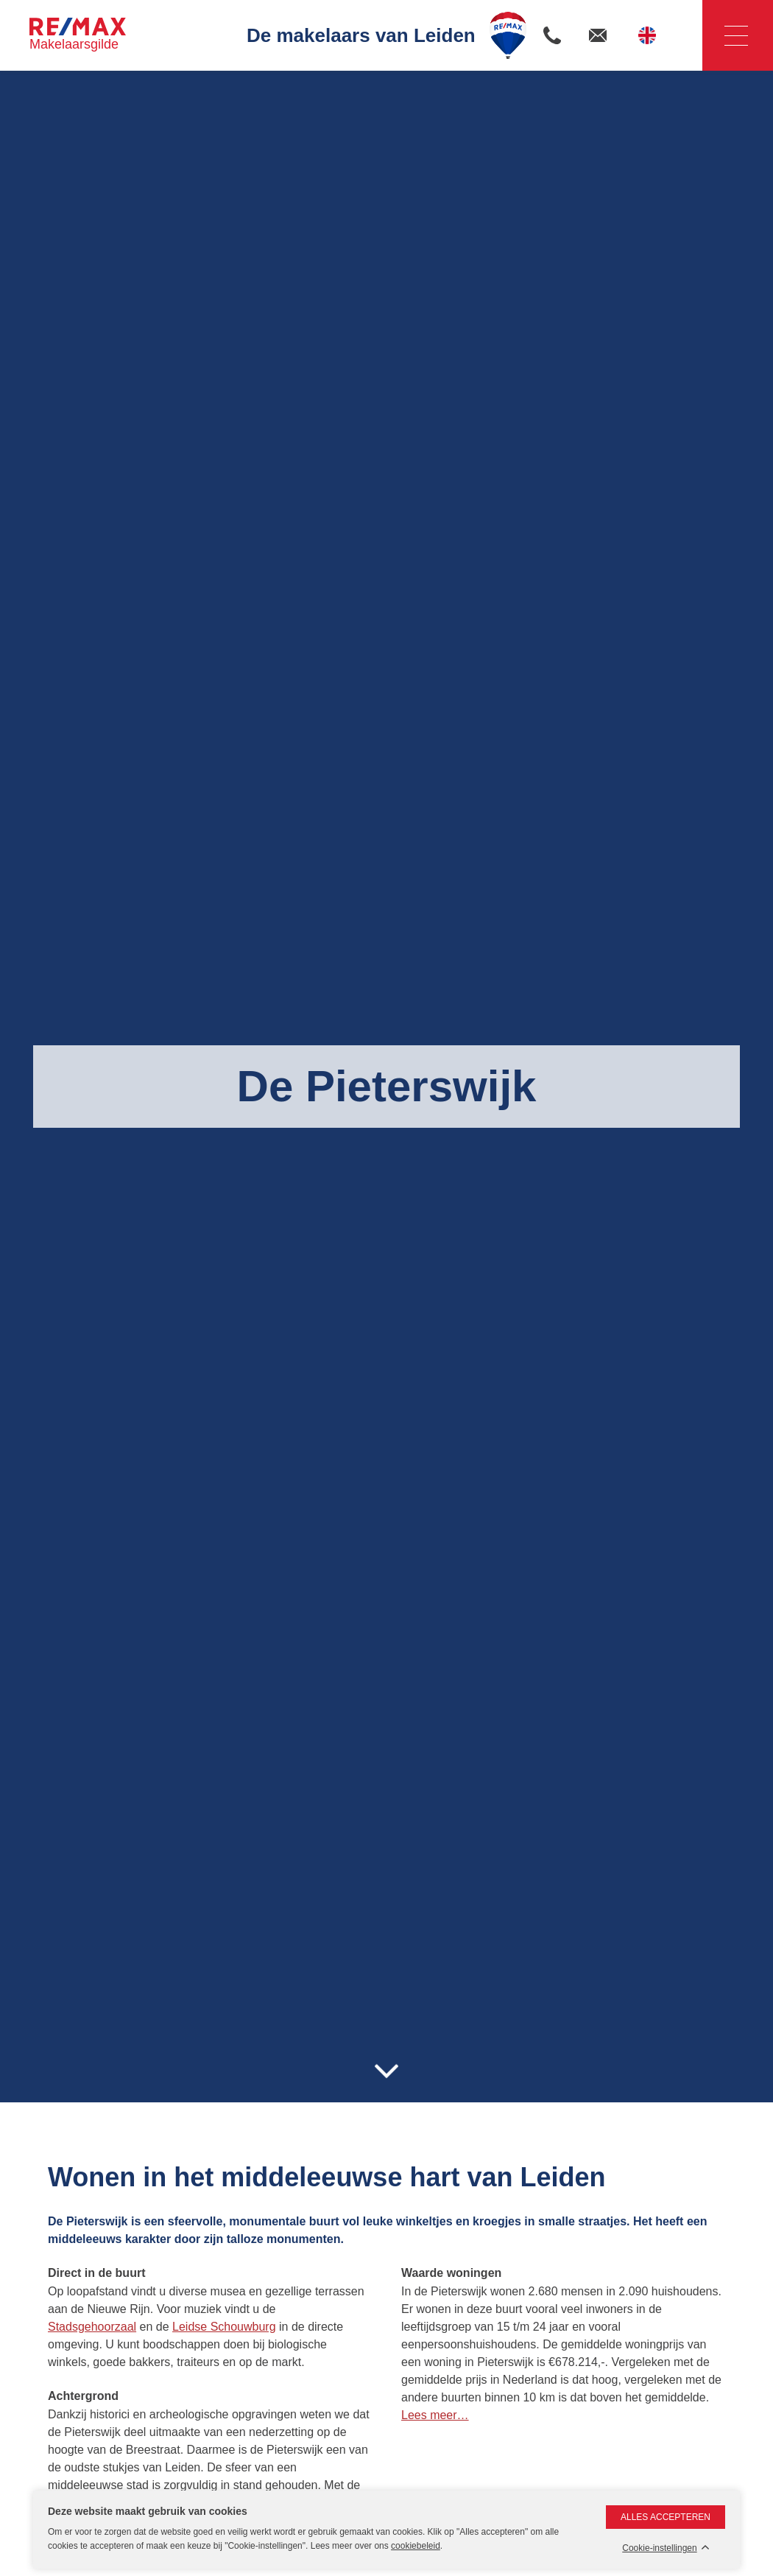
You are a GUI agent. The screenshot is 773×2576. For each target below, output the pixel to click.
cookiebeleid (415, 2546)
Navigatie (725, 36)
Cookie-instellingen (659, 2548)
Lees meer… (435, 2415)
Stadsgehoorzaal (92, 2326)
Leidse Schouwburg (224, 2326)
